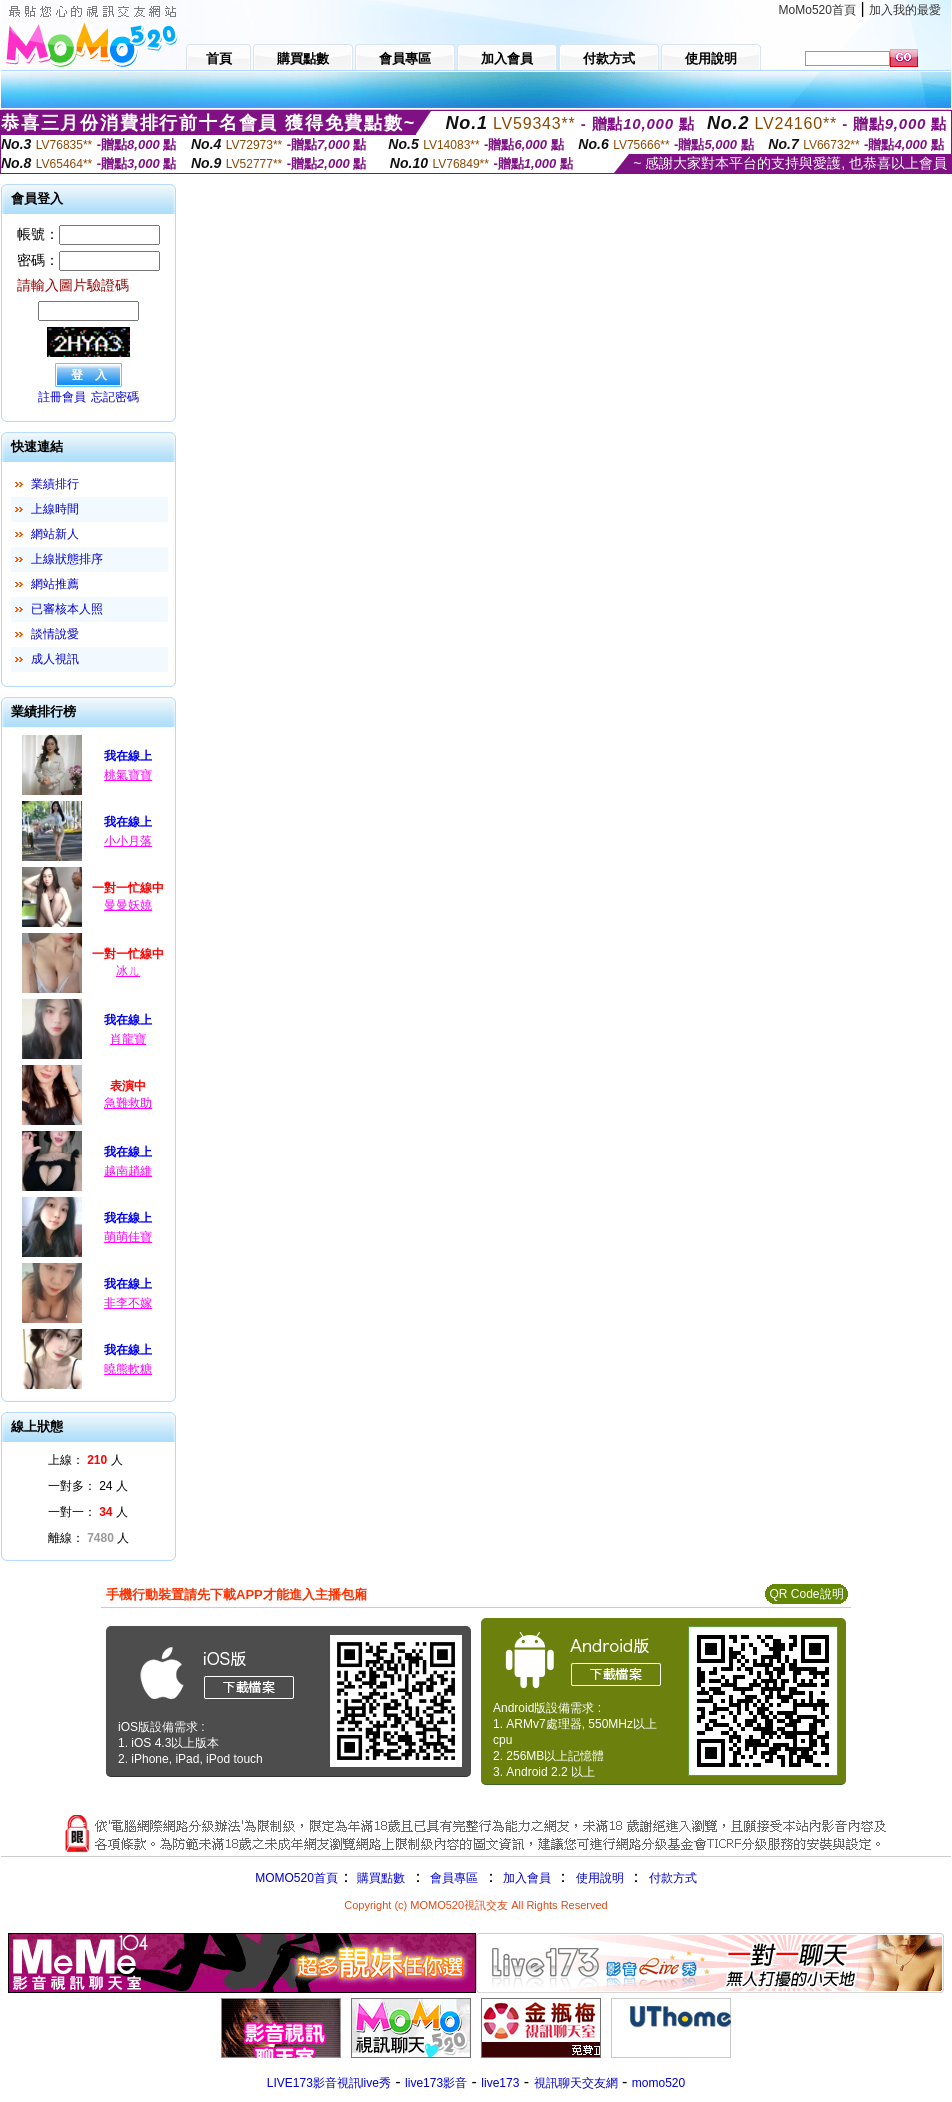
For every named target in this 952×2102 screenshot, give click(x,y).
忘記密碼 (115, 397)
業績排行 (55, 484)
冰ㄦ (128, 971)
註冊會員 (62, 397)
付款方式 (673, 1878)
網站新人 (55, 534)
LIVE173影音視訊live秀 (329, 2083)
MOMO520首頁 (296, 1878)
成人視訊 (55, 659)
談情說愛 (55, 634)
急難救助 (128, 1103)
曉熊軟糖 (128, 1369)
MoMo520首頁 (817, 10)
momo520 (658, 2083)
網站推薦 (55, 584)
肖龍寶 (128, 1039)
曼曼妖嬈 (128, 905)
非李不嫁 (128, 1303)
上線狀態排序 (67, 559)
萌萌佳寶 (128, 1237)
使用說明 (600, 1878)
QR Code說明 (806, 1594)
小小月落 (128, 841)
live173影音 (436, 2083)
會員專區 (454, 1878)
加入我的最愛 (905, 10)
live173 (500, 2083)
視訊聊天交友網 (576, 2083)
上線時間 (55, 509)
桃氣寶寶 (128, 775)
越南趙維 (128, 1171)
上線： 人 (85, 1460)
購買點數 (379, 1878)
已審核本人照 (67, 609)
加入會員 (527, 1878)
